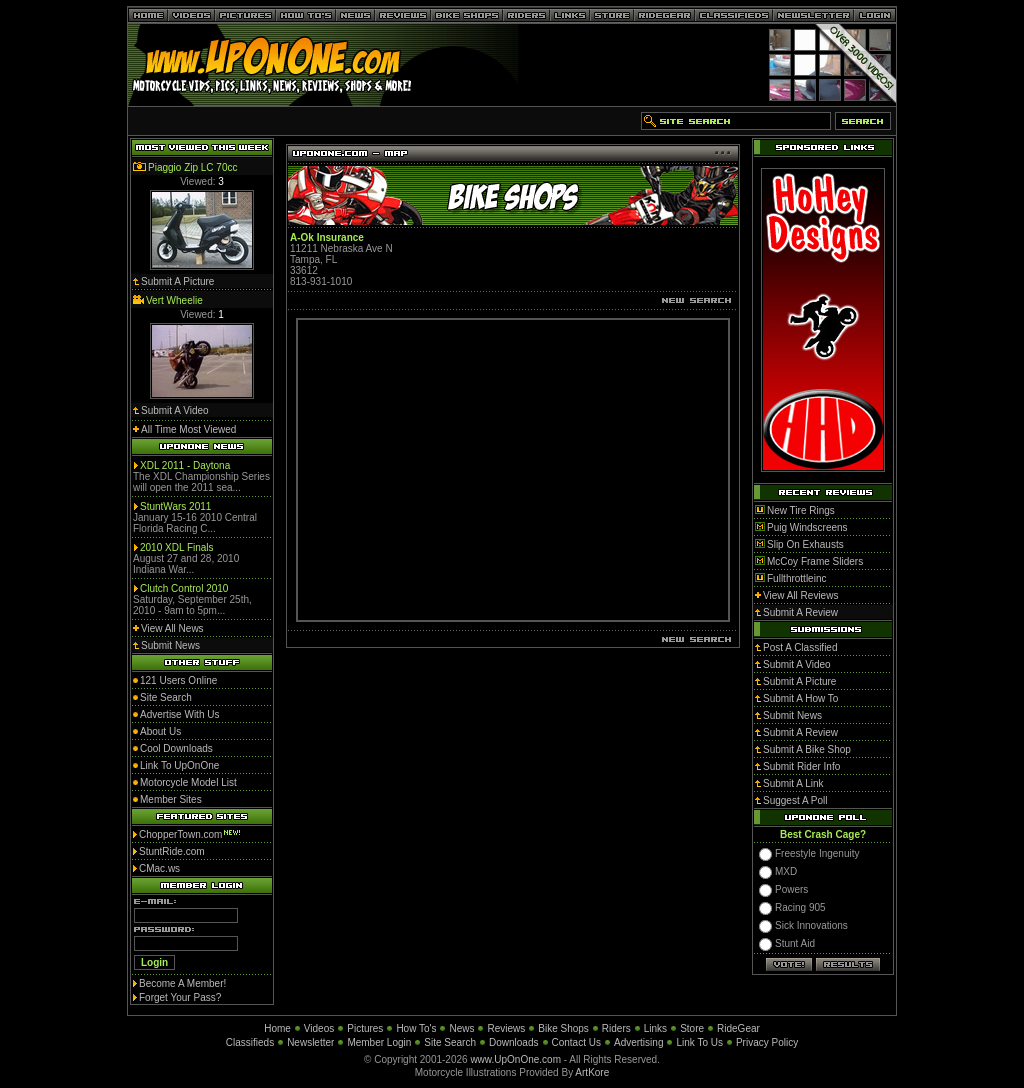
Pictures (365, 1028)
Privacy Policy (767, 1042)
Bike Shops (563, 1028)
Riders (616, 1028)
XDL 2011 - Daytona (185, 465)
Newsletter (310, 1042)
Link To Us (699, 1042)
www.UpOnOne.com (515, 1059)
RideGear (738, 1028)
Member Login (379, 1042)
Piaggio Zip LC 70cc (193, 167)
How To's (416, 1028)
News (461, 1028)
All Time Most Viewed (188, 429)
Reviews (506, 1028)
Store (692, 1028)
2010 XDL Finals (177, 547)
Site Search (450, 1042)
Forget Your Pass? (180, 997)
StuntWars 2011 (175, 506)
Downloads (513, 1042)
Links (655, 1028)
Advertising (638, 1042)
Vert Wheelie (174, 300)
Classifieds (250, 1042)
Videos (319, 1028)
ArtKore (592, 1072)
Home (277, 1028)
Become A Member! (182, 983)
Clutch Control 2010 (184, 588)
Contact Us (576, 1042)
